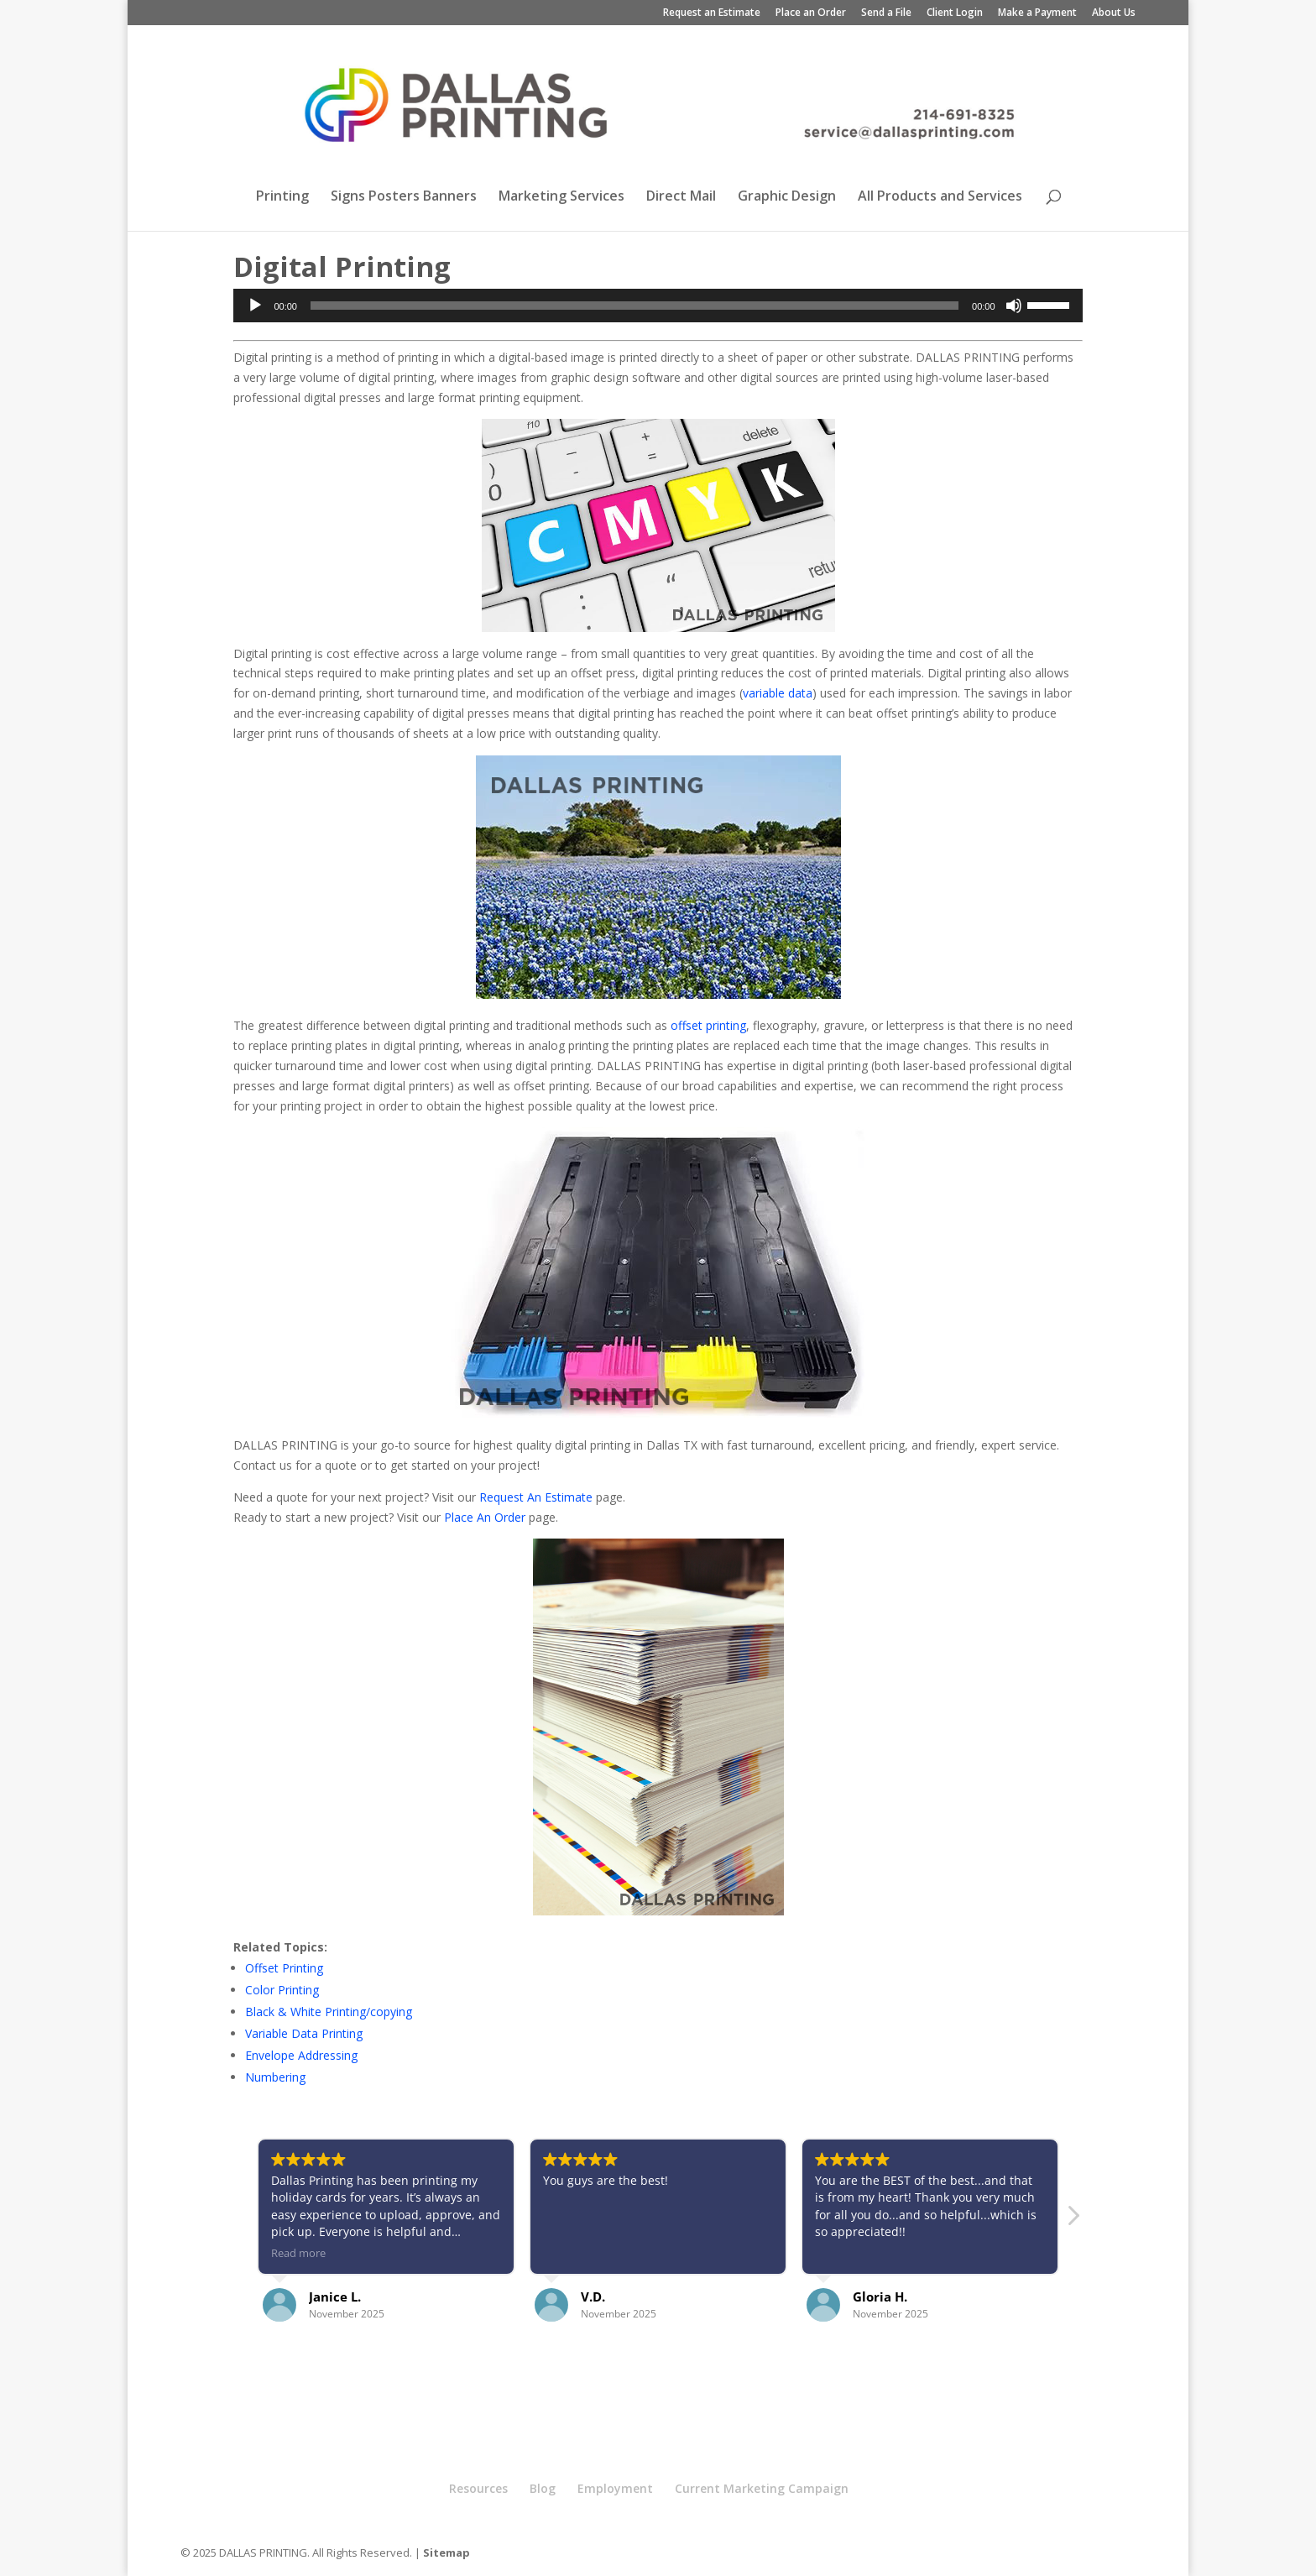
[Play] (255, 305)
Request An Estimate (536, 1497)
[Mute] (1013, 305)
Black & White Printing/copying (328, 2012)
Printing (282, 197)
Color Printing (282, 1990)
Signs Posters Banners (404, 197)
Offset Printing (284, 1968)
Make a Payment (1037, 13)
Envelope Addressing (301, 2055)
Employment (615, 2488)
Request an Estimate (711, 13)
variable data (777, 693)
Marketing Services (561, 197)
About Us (1114, 13)
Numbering (275, 2077)
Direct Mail (681, 197)
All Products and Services (940, 197)
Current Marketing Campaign (762, 2488)
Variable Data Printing (304, 2033)
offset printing (708, 1025)
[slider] (634, 305)
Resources (478, 2488)
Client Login (955, 13)
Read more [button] (298, 2253)
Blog (543, 2488)
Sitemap (446, 2552)
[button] (1072, 2220)
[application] (657, 305)
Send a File (886, 13)
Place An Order (484, 1517)
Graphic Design (787, 197)
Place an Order (811, 13)
